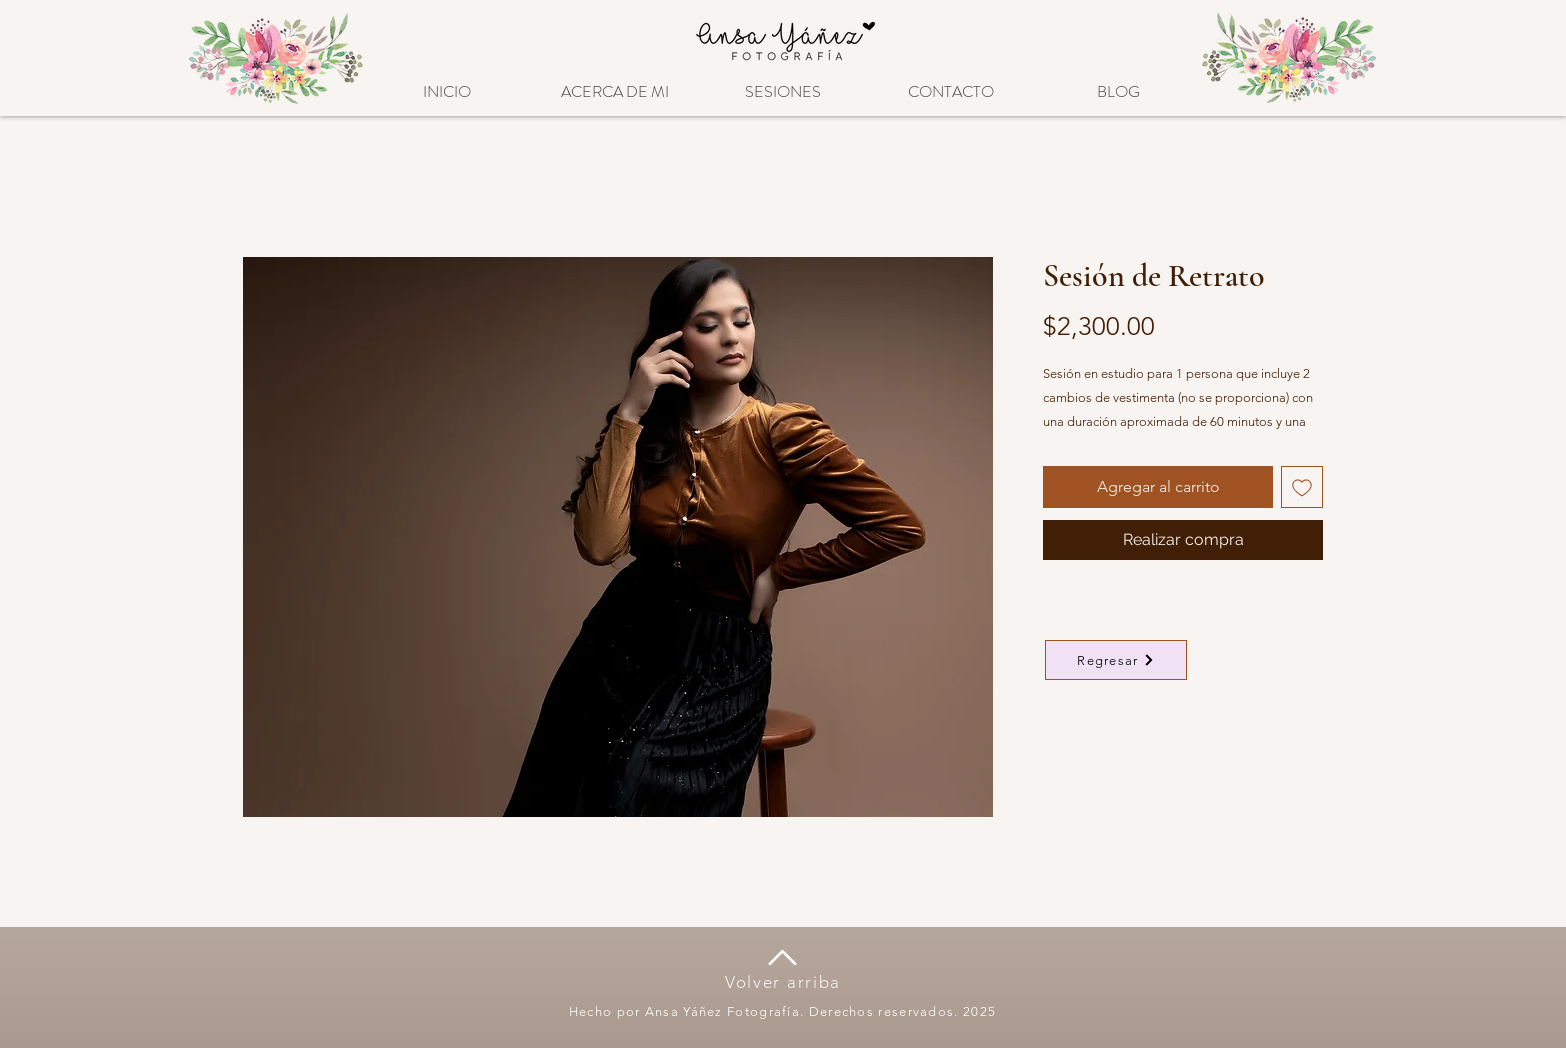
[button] (783, 82)
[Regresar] (1116, 660)
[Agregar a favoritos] (1302, 487)
